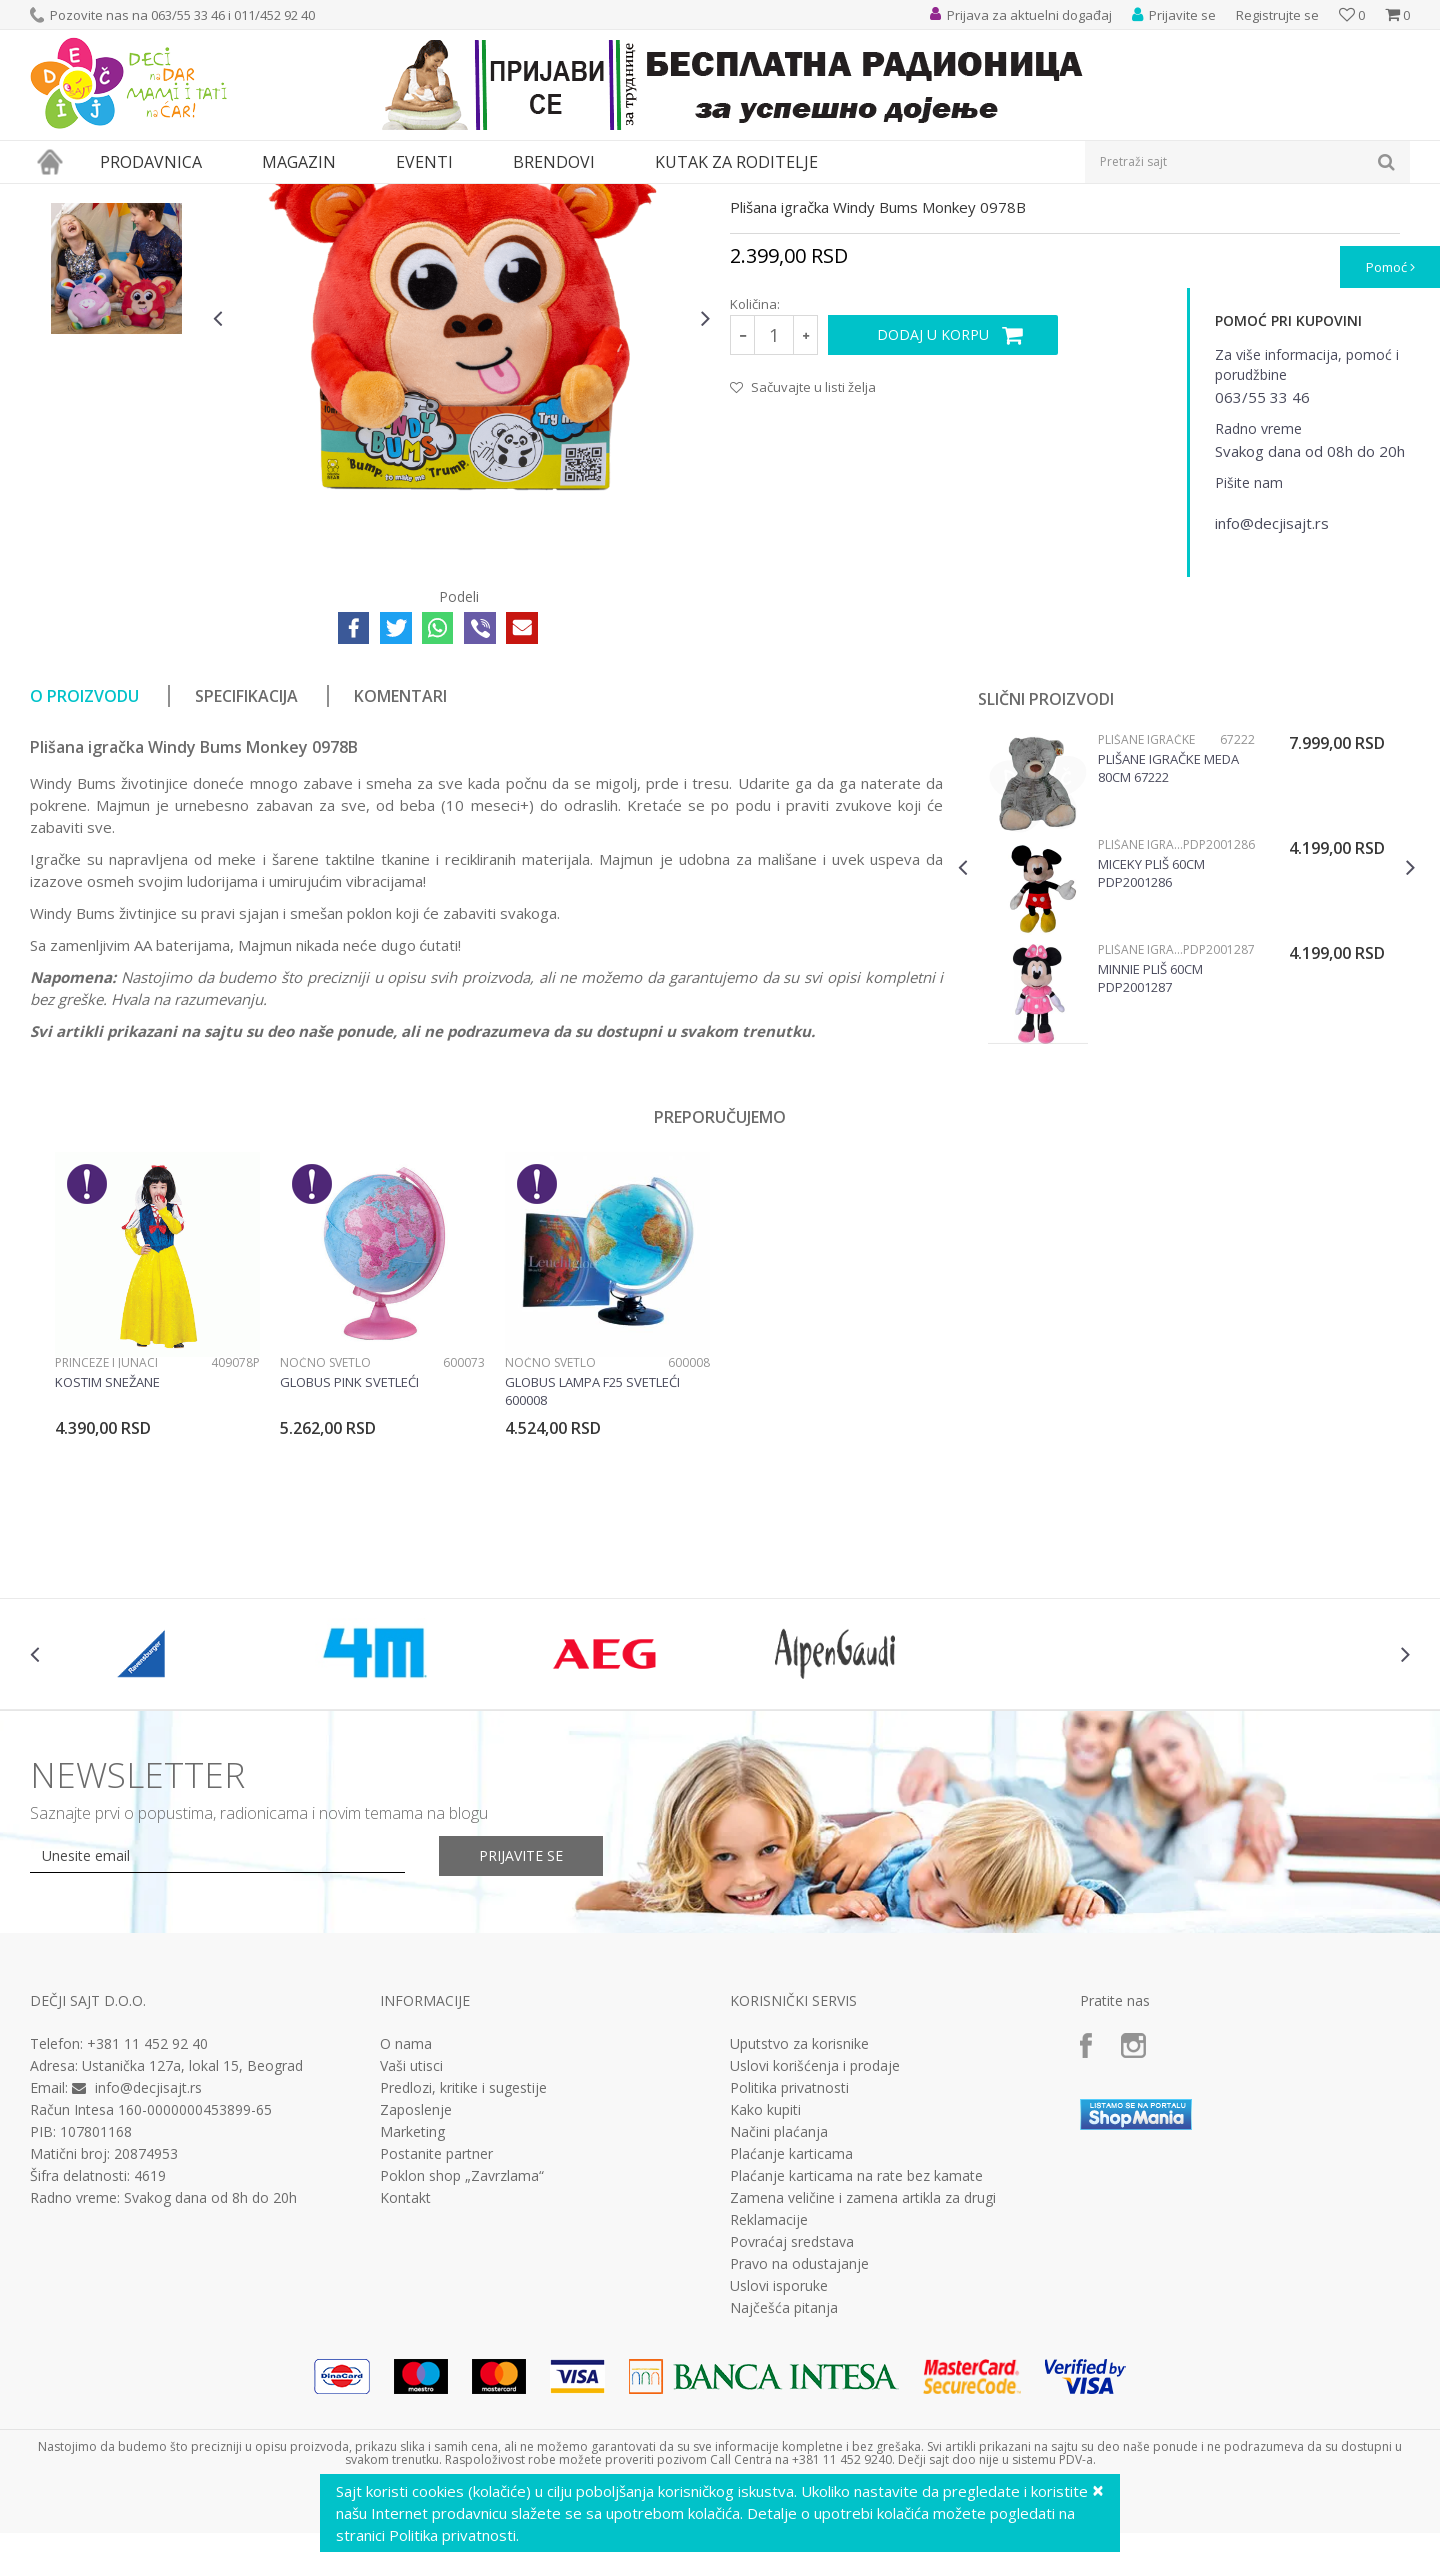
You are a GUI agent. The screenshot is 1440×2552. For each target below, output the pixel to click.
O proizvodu (84, 880)
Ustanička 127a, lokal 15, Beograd (192, 2249)
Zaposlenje (416, 2294)
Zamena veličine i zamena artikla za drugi (863, 2382)
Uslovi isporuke (779, 2470)
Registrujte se (1277, 15)
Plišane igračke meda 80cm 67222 (1168, 952)
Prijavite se (521, 2039)
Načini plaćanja (779, 2316)
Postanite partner (436, 2338)
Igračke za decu (207, 196)
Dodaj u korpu (933, 518)
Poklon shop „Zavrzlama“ (462, 2360)
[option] (116, 319)
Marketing (412, 2316)
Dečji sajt (55, 196)
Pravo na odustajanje (799, 2448)
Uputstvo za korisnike (799, 2228)
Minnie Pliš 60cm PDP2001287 (1150, 1162)
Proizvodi (122, 196)
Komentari (400, 880)
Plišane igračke (445, 196)
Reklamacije (769, 2404)
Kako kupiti (765, 2294)
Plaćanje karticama (791, 2338)
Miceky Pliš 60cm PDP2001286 (1151, 1057)
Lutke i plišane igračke (327, 196)
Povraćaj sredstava (792, 2426)
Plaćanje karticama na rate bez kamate (856, 2360)
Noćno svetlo (325, 1546)
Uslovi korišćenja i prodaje (815, 2250)
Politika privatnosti (789, 2272)
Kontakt (405, 2382)
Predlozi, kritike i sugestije (463, 2272)
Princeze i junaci (106, 1546)
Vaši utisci (411, 2250)
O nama (406, 2228)
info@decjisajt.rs (148, 2271)
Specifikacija (246, 880)
